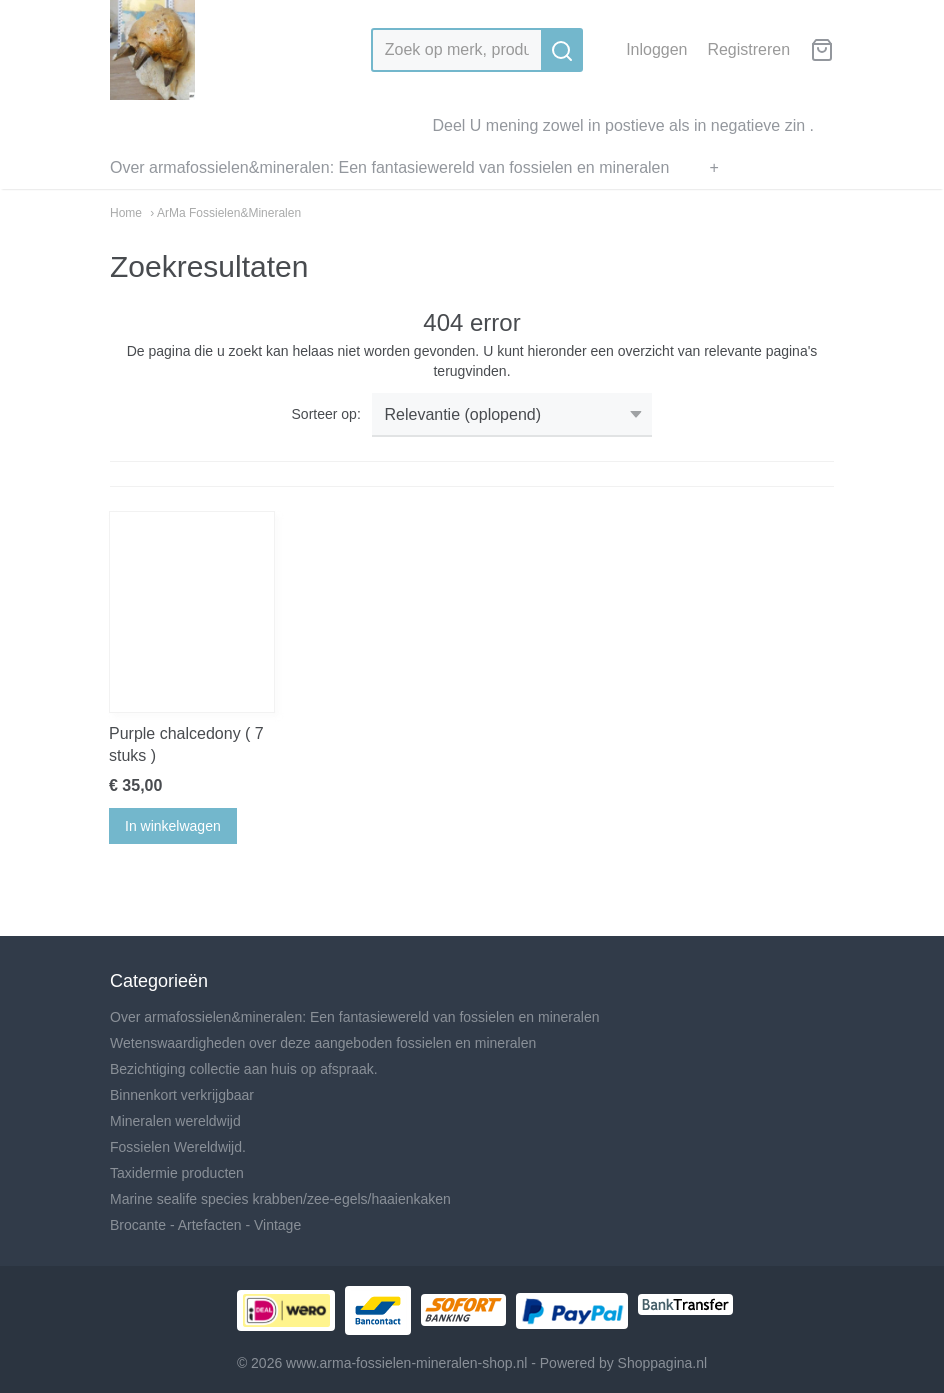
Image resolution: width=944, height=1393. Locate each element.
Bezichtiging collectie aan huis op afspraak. (244, 1069)
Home (126, 213)
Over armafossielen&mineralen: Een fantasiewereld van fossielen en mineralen (389, 167)
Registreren (748, 49)
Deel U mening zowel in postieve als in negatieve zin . (623, 125)
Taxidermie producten (177, 1173)
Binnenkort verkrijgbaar (182, 1095)
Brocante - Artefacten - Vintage (205, 1225)
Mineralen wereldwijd (175, 1121)
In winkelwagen (173, 826)
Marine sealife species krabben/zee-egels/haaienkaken (280, 1199)
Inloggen (656, 49)
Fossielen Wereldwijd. (178, 1147)
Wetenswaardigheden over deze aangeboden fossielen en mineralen (323, 1043)
